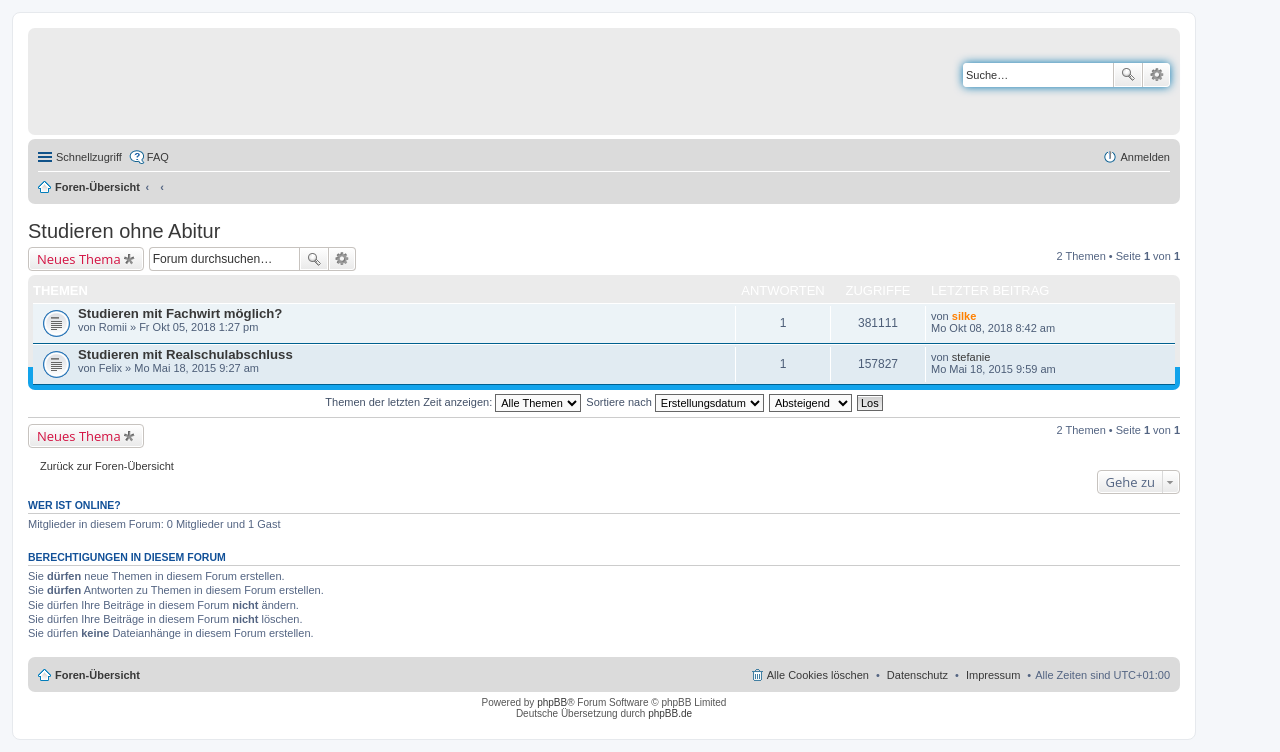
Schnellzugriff (89, 157)
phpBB (552, 702)
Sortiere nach (674, 402)
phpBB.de (670, 713)
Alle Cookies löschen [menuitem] (818, 675)
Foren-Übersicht (97, 187)
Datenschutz (917, 675)
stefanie (971, 357)
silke (964, 316)
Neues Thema (79, 259)
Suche (1128, 75)
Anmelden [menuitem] (1145, 157)
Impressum (993, 675)
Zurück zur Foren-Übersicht (107, 466)
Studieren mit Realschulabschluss (185, 354)
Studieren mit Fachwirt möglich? (180, 313)
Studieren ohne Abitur (124, 231)
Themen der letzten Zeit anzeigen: (453, 402)
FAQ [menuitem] (158, 157)
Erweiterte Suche (1156, 75)
